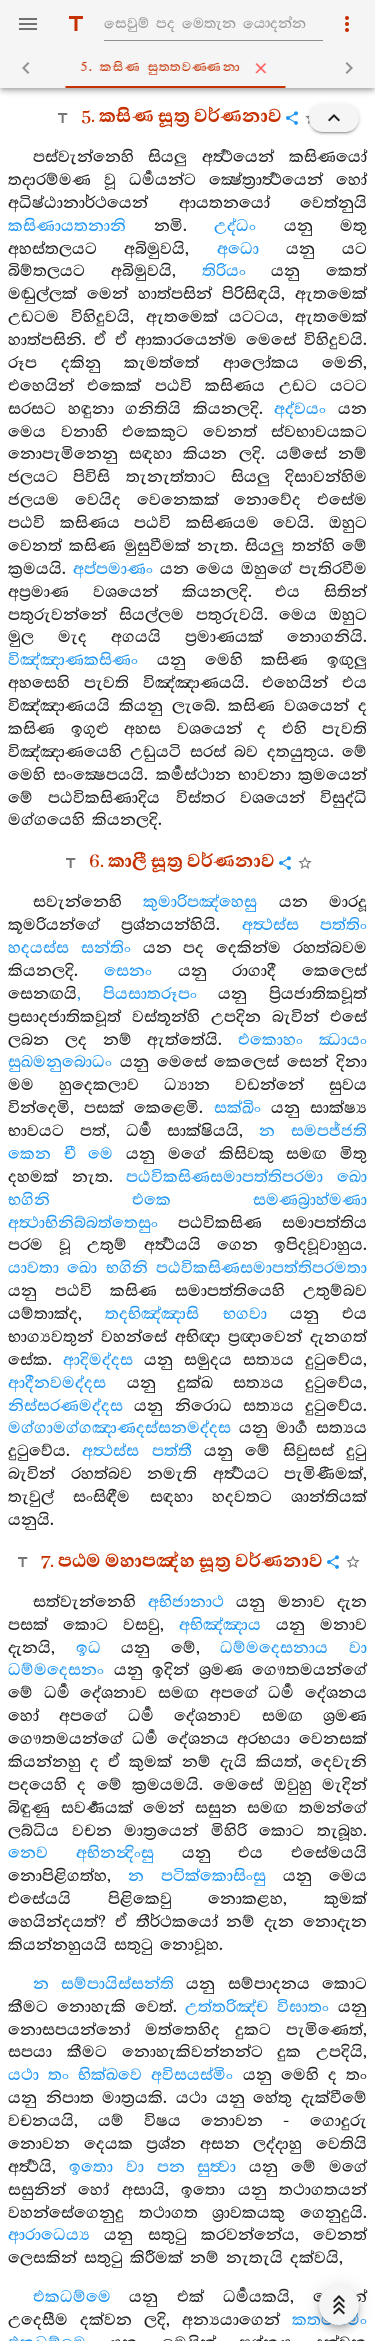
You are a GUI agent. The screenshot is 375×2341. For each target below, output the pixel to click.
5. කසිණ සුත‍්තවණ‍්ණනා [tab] (192, 68)
